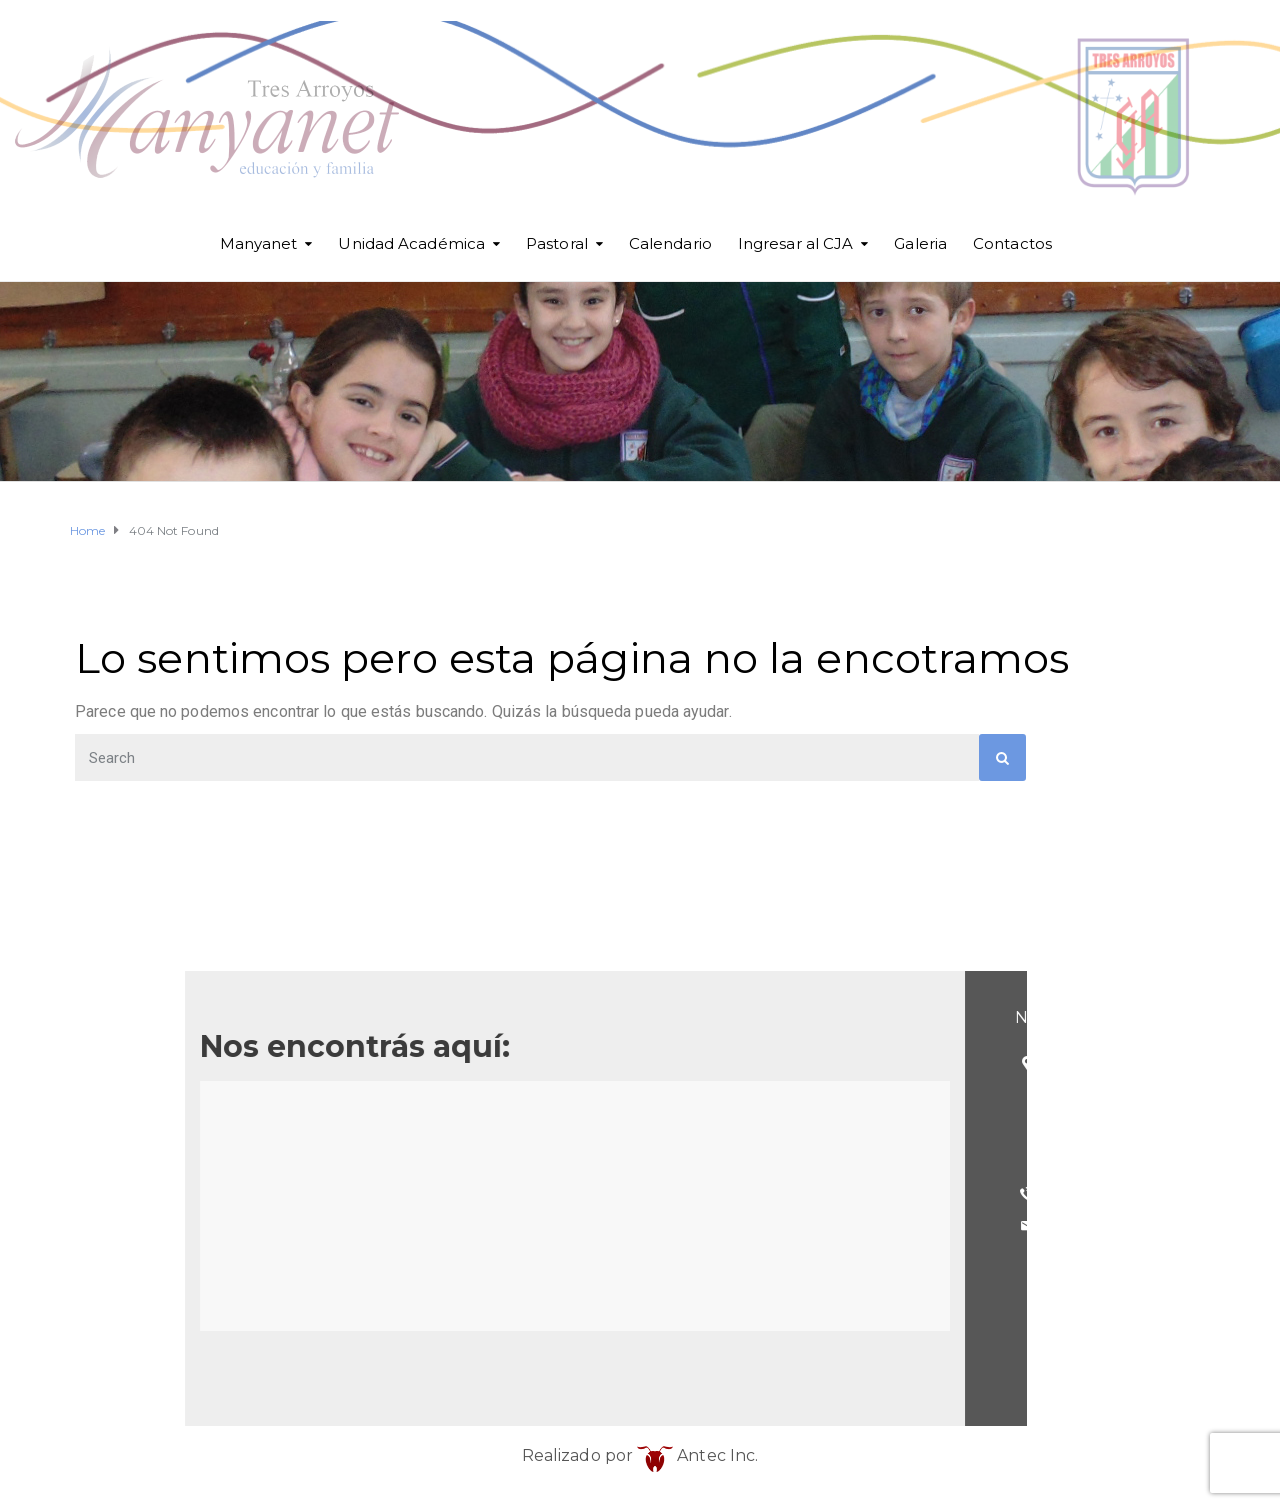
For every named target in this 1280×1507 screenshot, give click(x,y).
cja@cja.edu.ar (334, 1225)
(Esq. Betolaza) (339, 1095)
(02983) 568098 (342, 1193)
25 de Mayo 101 (342, 1062)
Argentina (318, 1160)
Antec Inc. (697, 1455)
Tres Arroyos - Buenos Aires (385, 1127)
